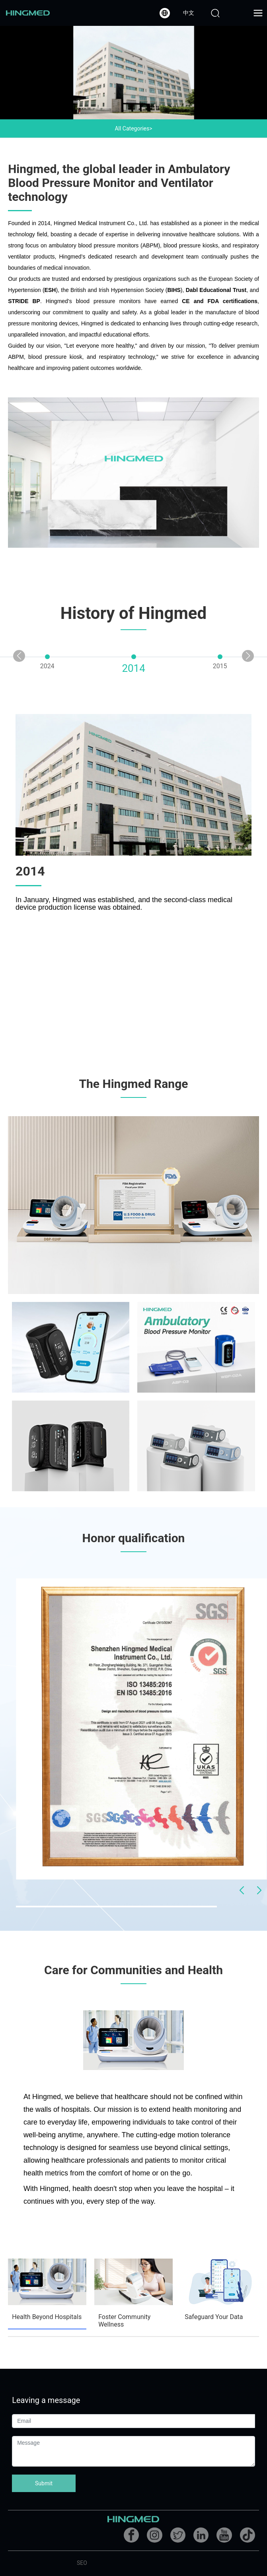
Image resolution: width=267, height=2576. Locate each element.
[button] (248, 656)
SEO (82, 2563)
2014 (133, 668)
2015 (220, 666)
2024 (47, 666)
